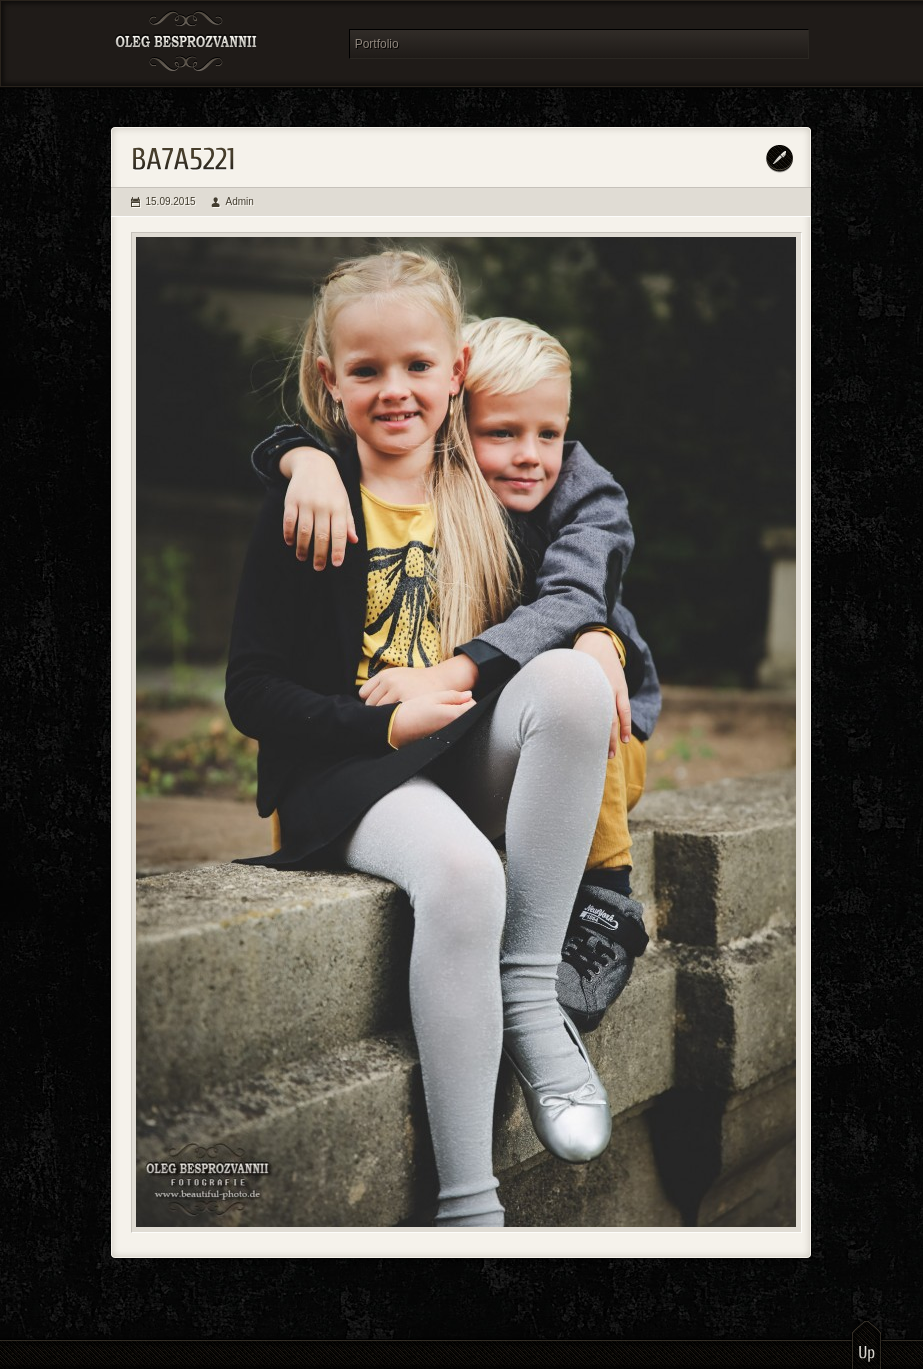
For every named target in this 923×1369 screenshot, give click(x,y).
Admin (240, 201)
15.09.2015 (171, 201)
